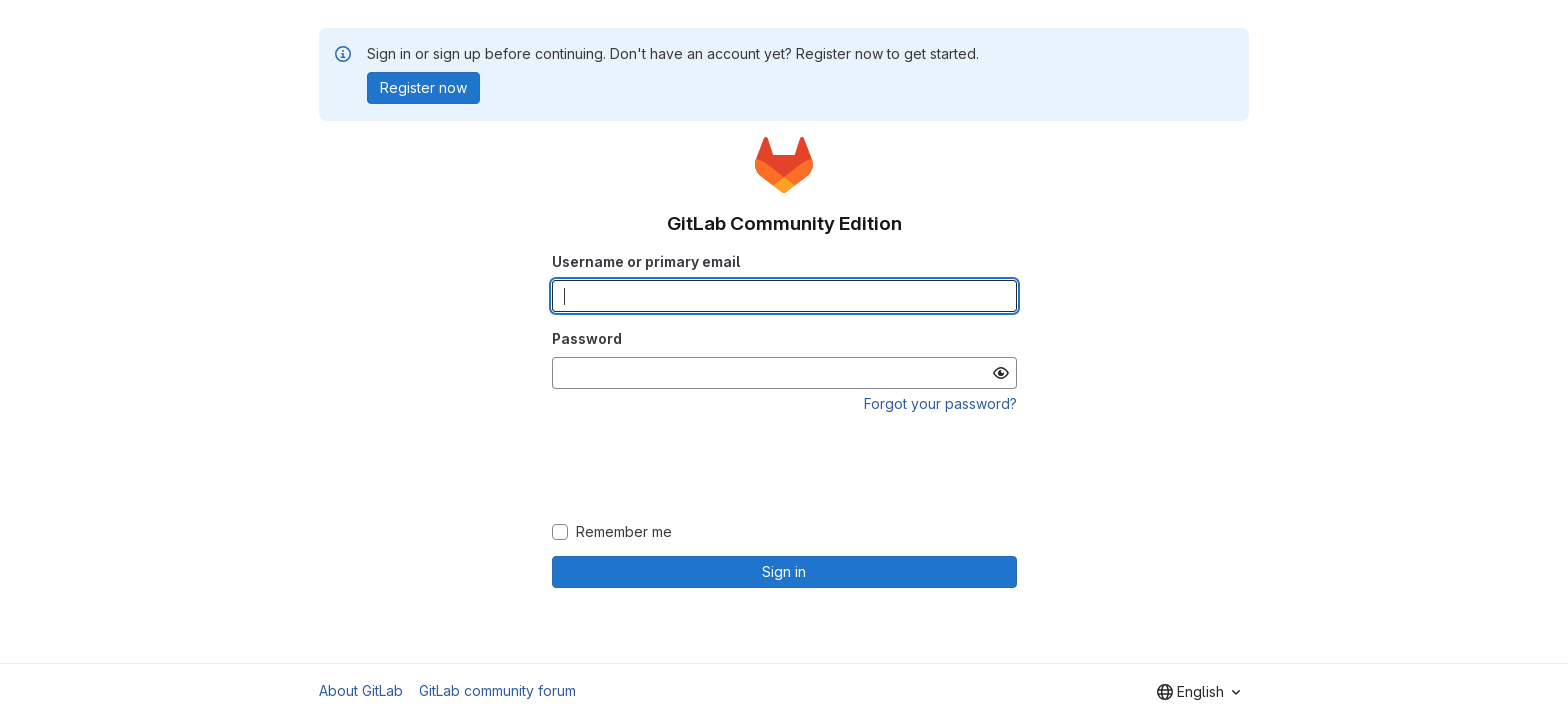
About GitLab (361, 690)
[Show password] (1001, 373)
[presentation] (784, 469)
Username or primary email (646, 261)
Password (587, 338)
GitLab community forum (497, 690)
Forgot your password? (940, 403)
